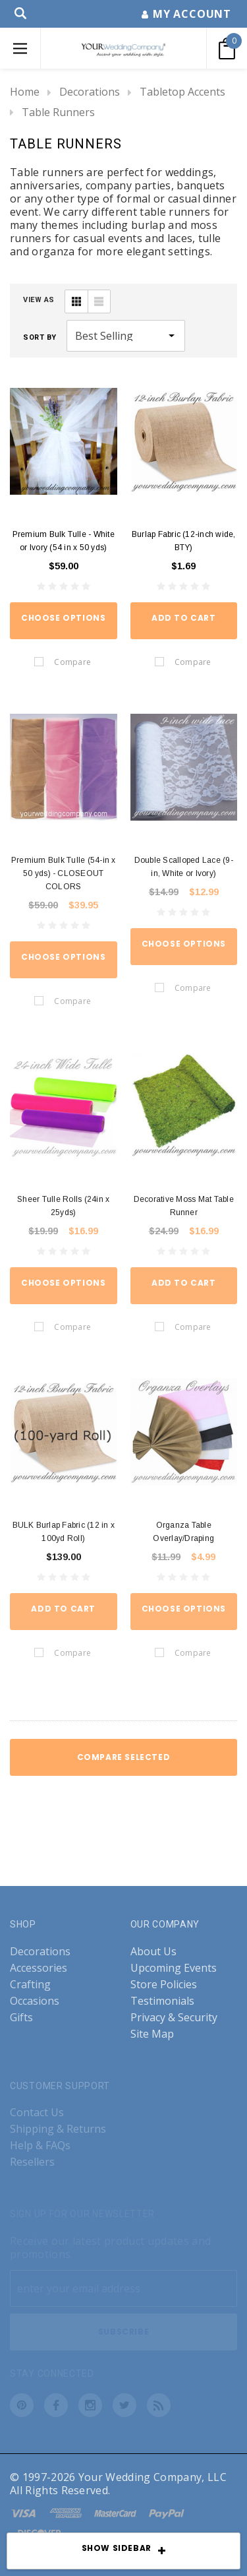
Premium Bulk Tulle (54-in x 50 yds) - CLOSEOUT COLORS (63, 873)
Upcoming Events (173, 1968)
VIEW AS (39, 300)
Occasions (34, 2001)
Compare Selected (124, 1757)
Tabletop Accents (182, 91)
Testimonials (162, 2001)
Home (25, 91)
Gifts (21, 2017)
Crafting (30, 1984)
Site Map (152, 2034)
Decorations (89, 91)
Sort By (40, 337)
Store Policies (163, 1984)
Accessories (38, 1968)
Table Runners (58, 112)
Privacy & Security (173, 2017)
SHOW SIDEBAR (124, 2551)
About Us (153, 1951)
